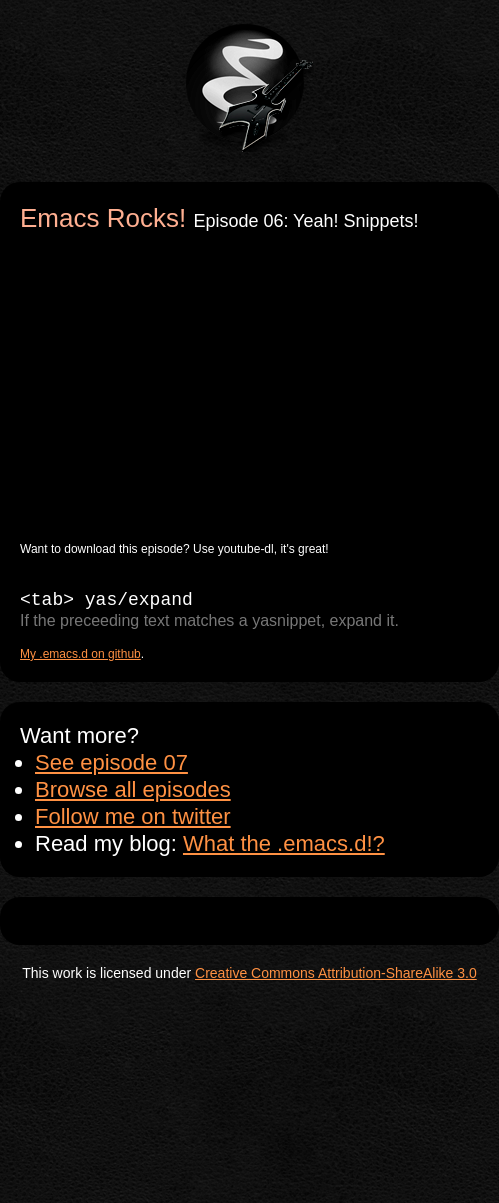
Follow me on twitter (133, 816)
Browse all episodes (133, 789)
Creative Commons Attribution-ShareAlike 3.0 (336, 973)
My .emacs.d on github (80, 654)
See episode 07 (111, 762)
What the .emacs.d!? (284, 843)
